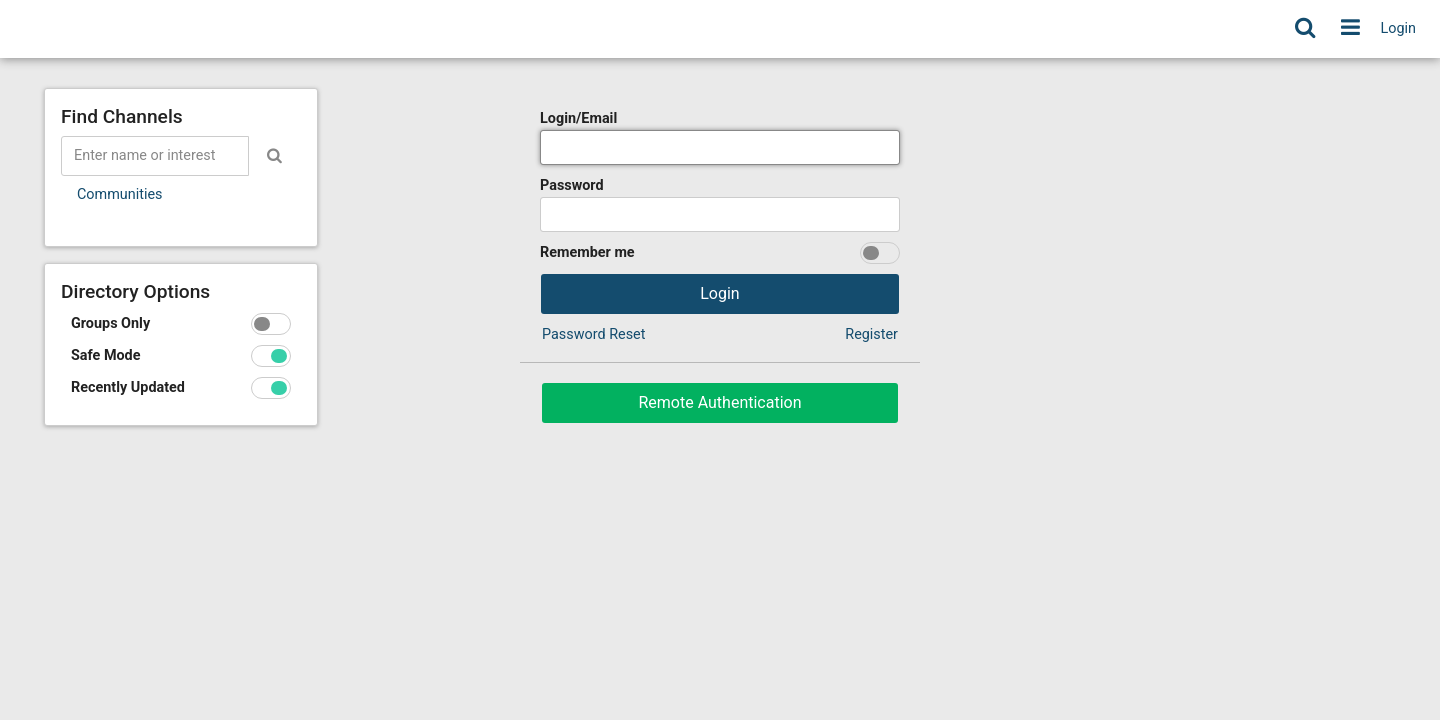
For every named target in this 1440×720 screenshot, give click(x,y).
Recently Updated (128, 387)
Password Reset (593, 334)
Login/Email (578, 118)
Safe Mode (106, 355)
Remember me (587, 252)
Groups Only (110, 323)
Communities (119, 194)
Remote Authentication (719, 402)
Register (871, 334)
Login (1399, 28)
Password (572, 185)
